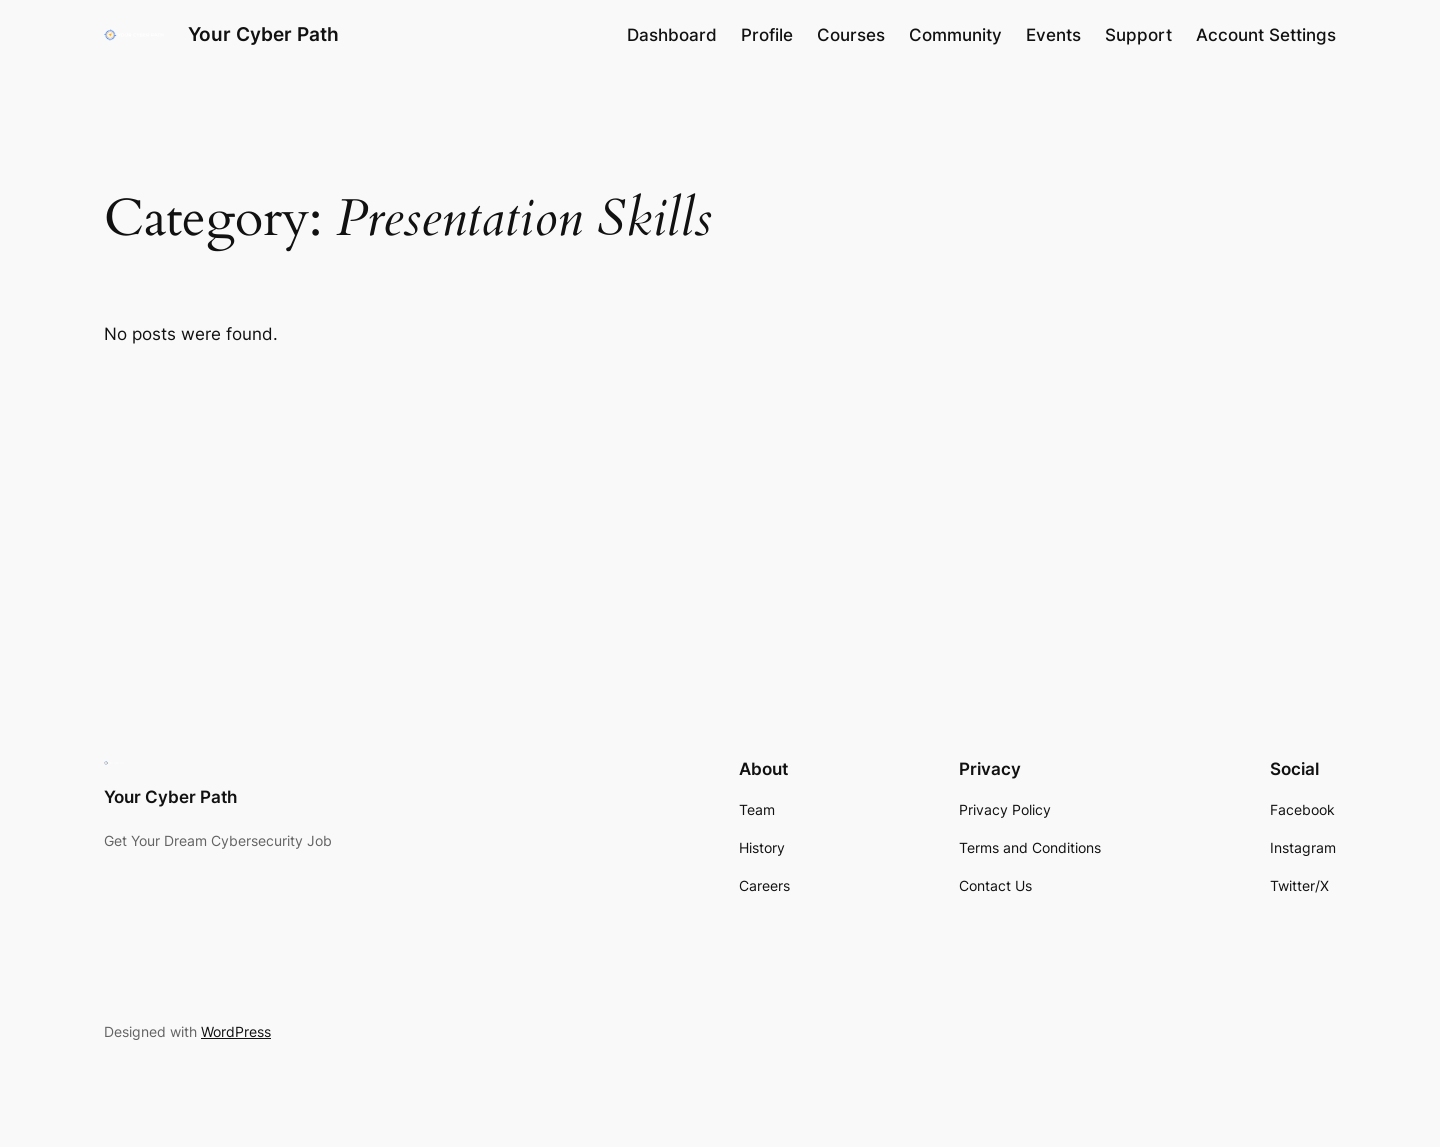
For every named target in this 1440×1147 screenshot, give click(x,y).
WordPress (236, 1031)
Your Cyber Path (263, 34)
